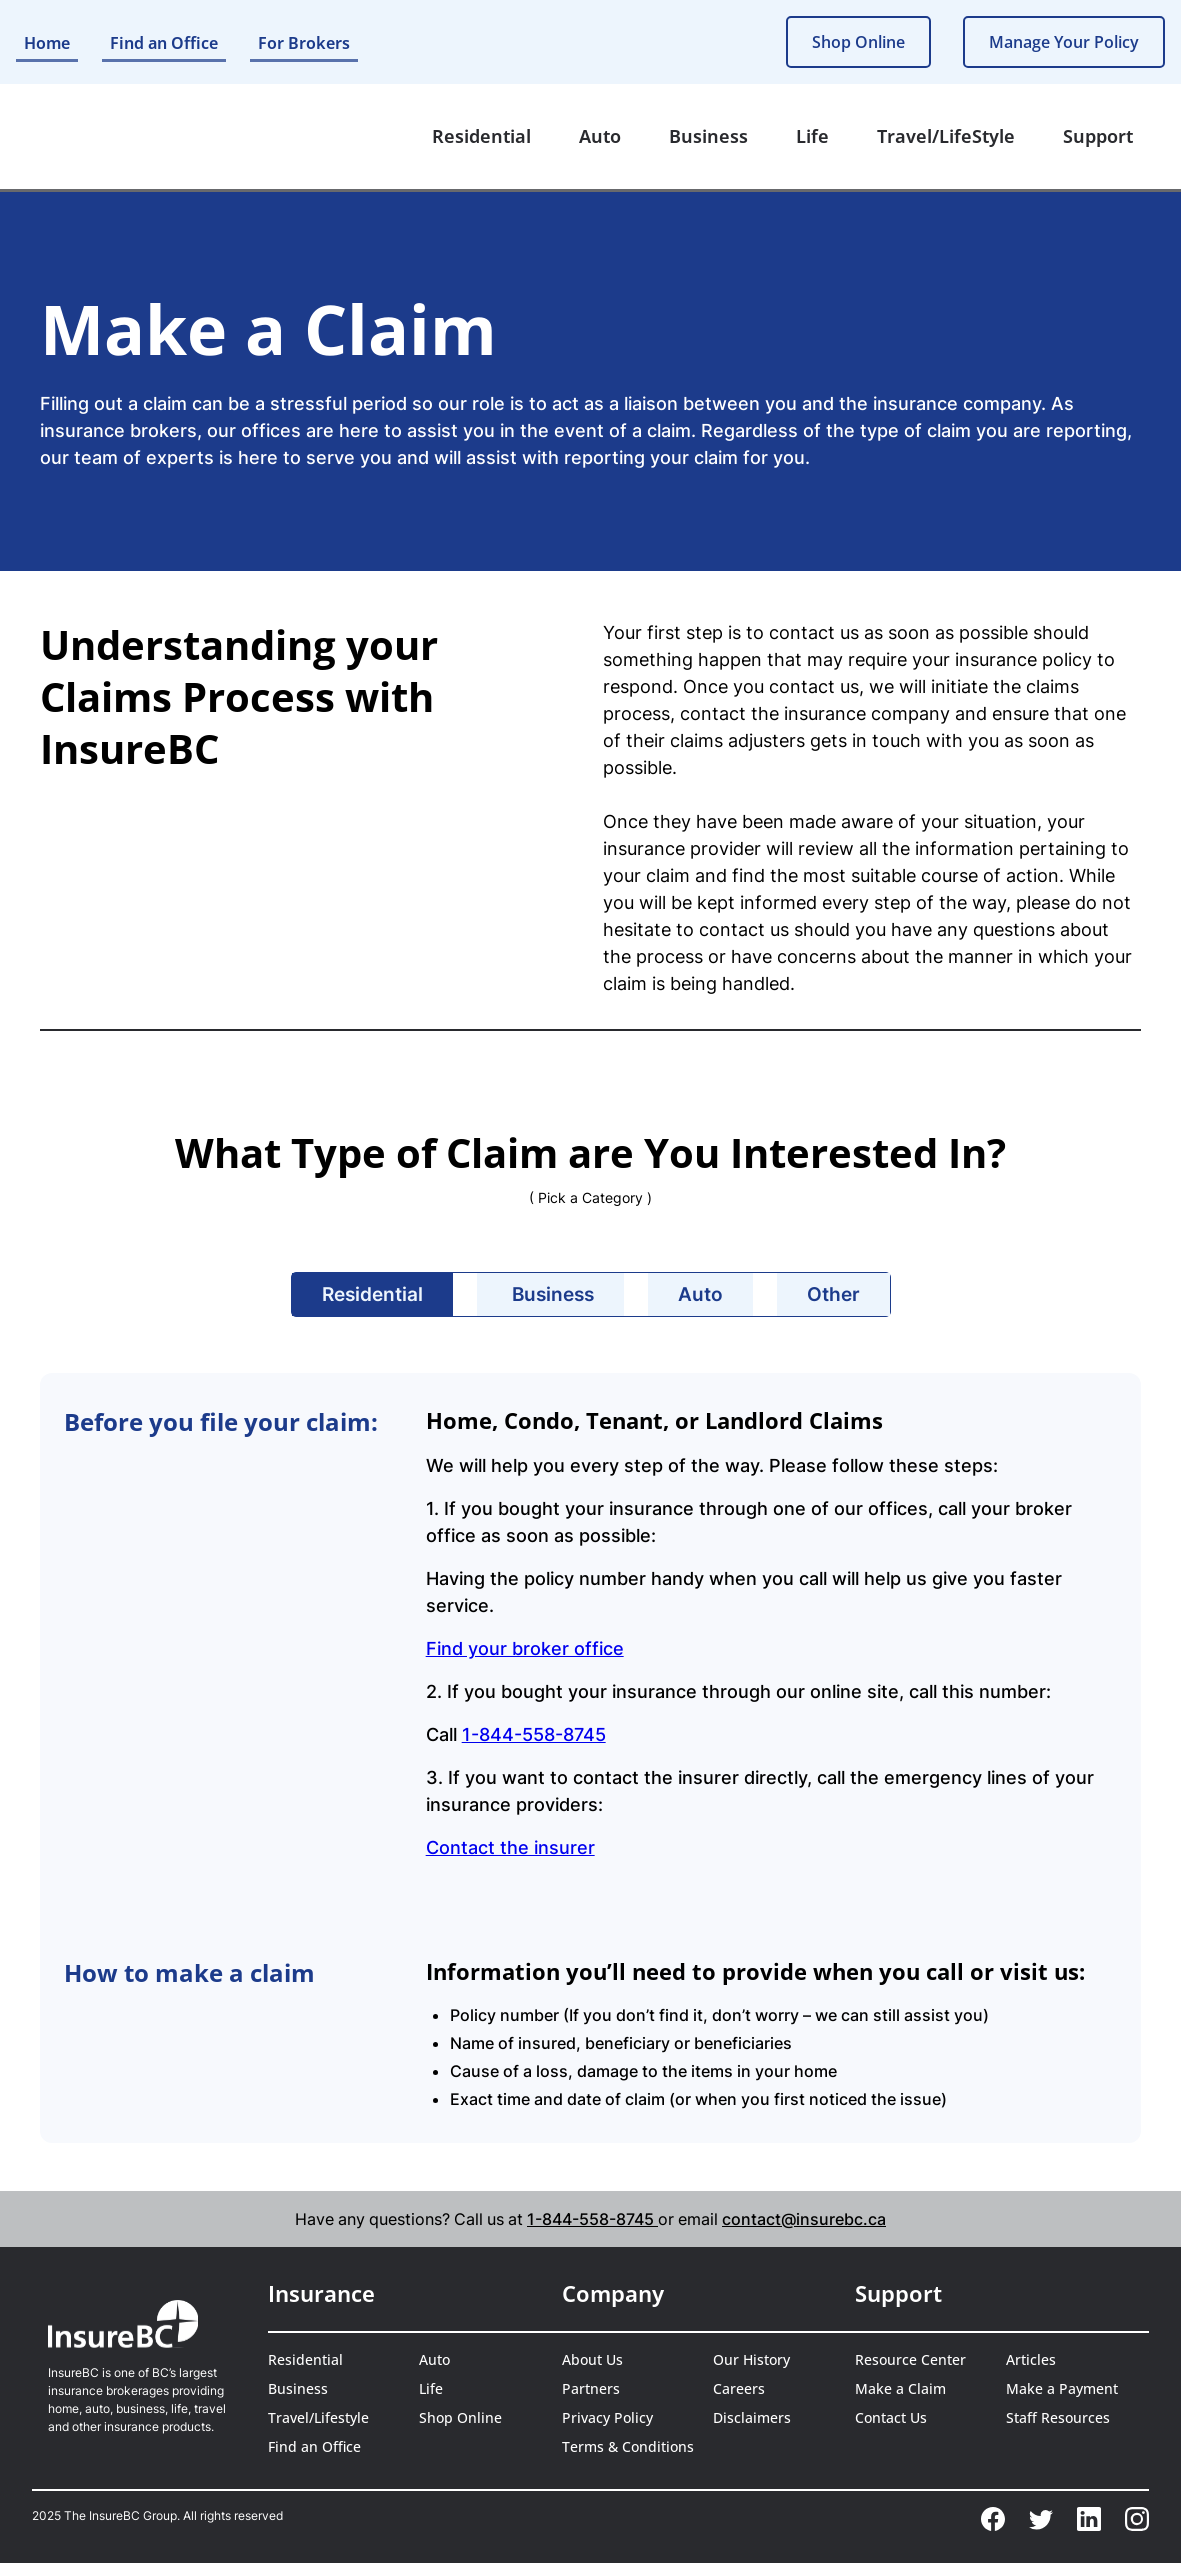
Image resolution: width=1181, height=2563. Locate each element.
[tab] (372, 1294)
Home (47, 43)
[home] (107, 137)
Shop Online (858, 42)
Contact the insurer (510, 1847)
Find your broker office (525, 1648)
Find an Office (164, 43)
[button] (481, 136)
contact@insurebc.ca (804, 2219)
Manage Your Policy (1064, 42)
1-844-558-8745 (534, 1734)
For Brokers (304, 43)
